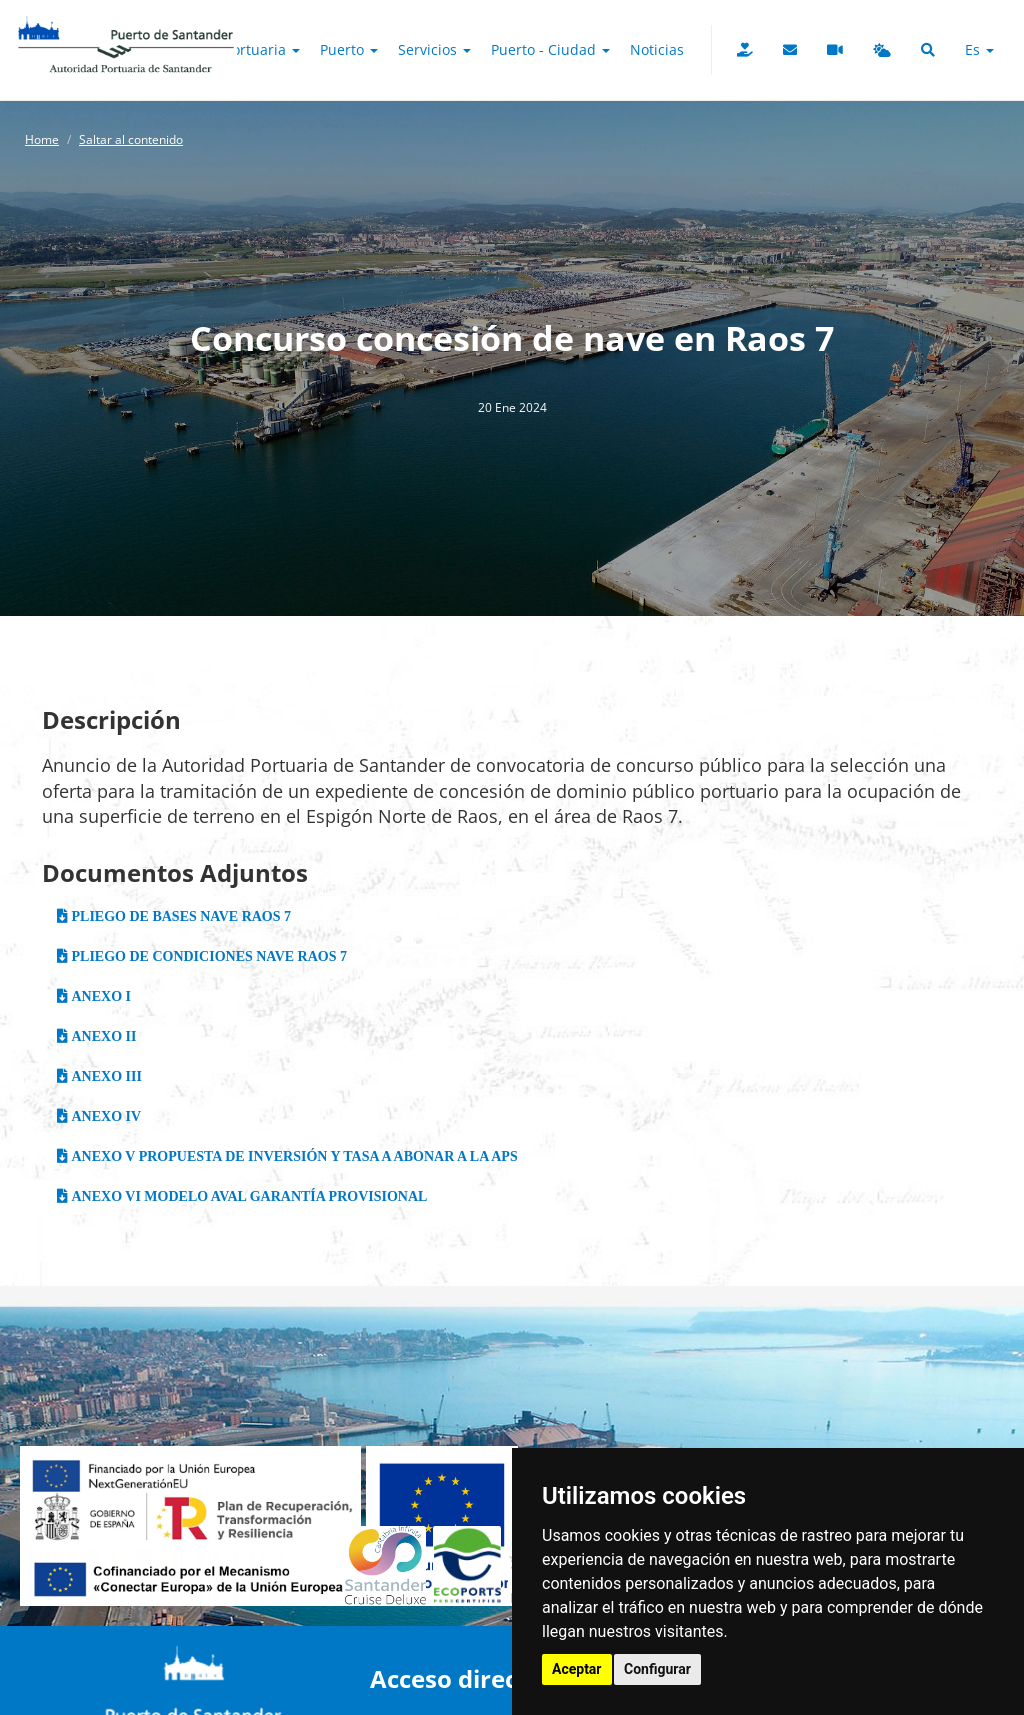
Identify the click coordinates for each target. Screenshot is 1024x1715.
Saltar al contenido (131, 139)
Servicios (434, 49)
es (979, 49)
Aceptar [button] (577, 1669)
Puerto (349, 49)
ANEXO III (105, 1076)
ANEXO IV (104, 1116)
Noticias (657, 49)
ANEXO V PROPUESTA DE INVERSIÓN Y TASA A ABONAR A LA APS (293, 1156)
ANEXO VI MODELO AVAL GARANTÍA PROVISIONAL (247, 1196)
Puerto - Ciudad (550, 49)
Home (42, 139)
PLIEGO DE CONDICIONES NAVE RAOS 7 (207, 956)
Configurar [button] (657, 1669)
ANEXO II (102, 1036)
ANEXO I (99, 996)
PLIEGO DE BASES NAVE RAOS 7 (179, 916)
